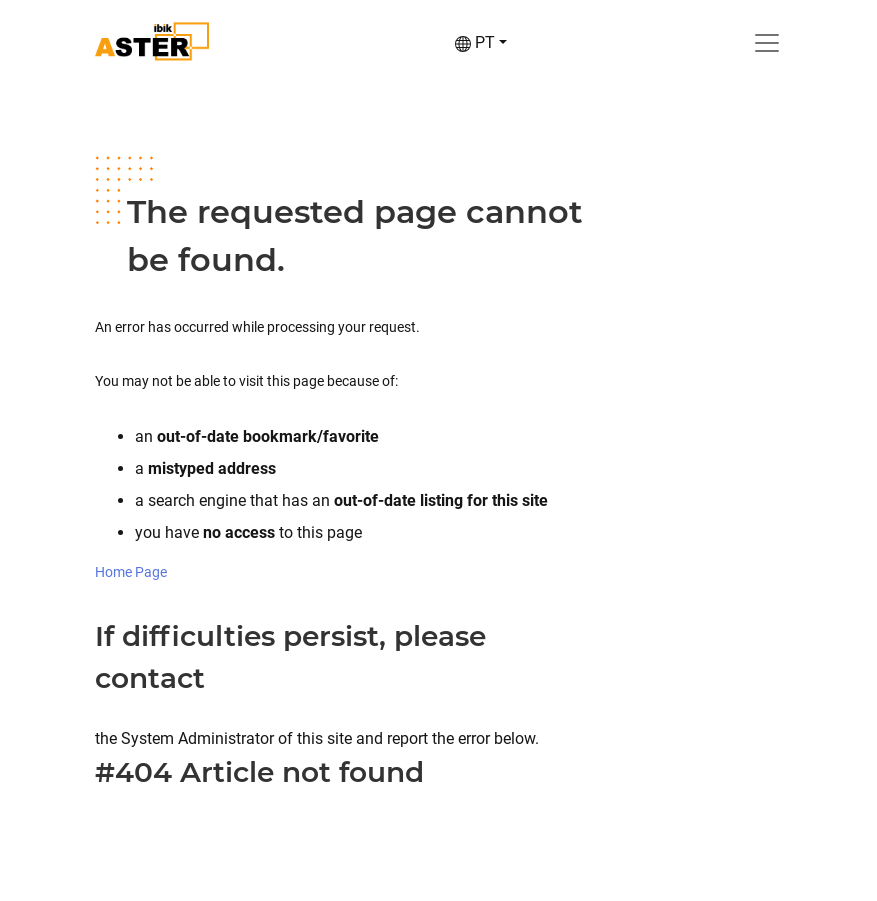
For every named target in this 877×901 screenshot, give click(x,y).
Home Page (131, 572)
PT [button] (475, 42)
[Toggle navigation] (767, 43)
